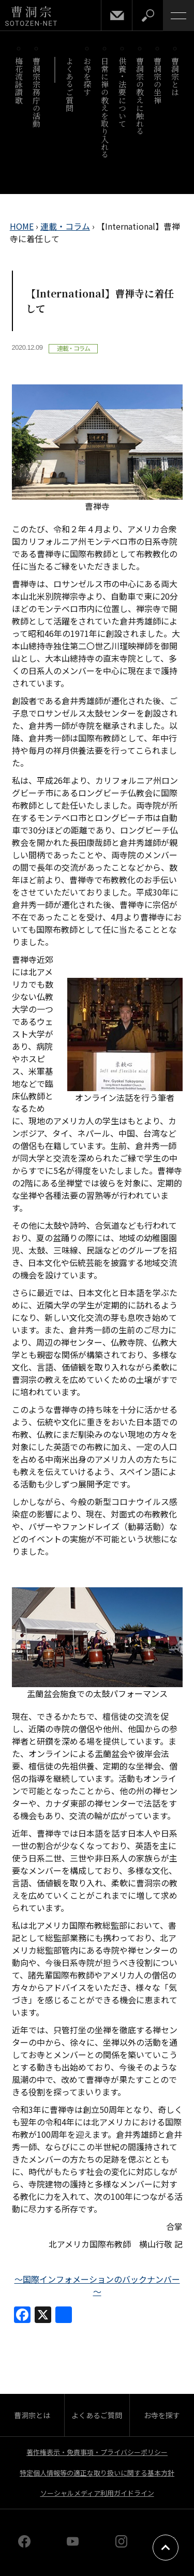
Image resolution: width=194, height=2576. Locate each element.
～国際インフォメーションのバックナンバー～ (97, 2285)
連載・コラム (65, 226)
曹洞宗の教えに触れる (140, 96)
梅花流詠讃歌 (19, 80)
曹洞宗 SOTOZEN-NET (31, 16)
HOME (22, 226)
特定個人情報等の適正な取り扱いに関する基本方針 (97, 2473)
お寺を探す (87, 76)
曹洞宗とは (175, 76)
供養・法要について (122, 92)
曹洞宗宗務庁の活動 (37, 92)
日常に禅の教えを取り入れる (105, 107)
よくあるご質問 (70, 84)
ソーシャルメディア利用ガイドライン (97, 2493)
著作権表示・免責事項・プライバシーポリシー (97, 2452)
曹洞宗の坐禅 (158, 80)
